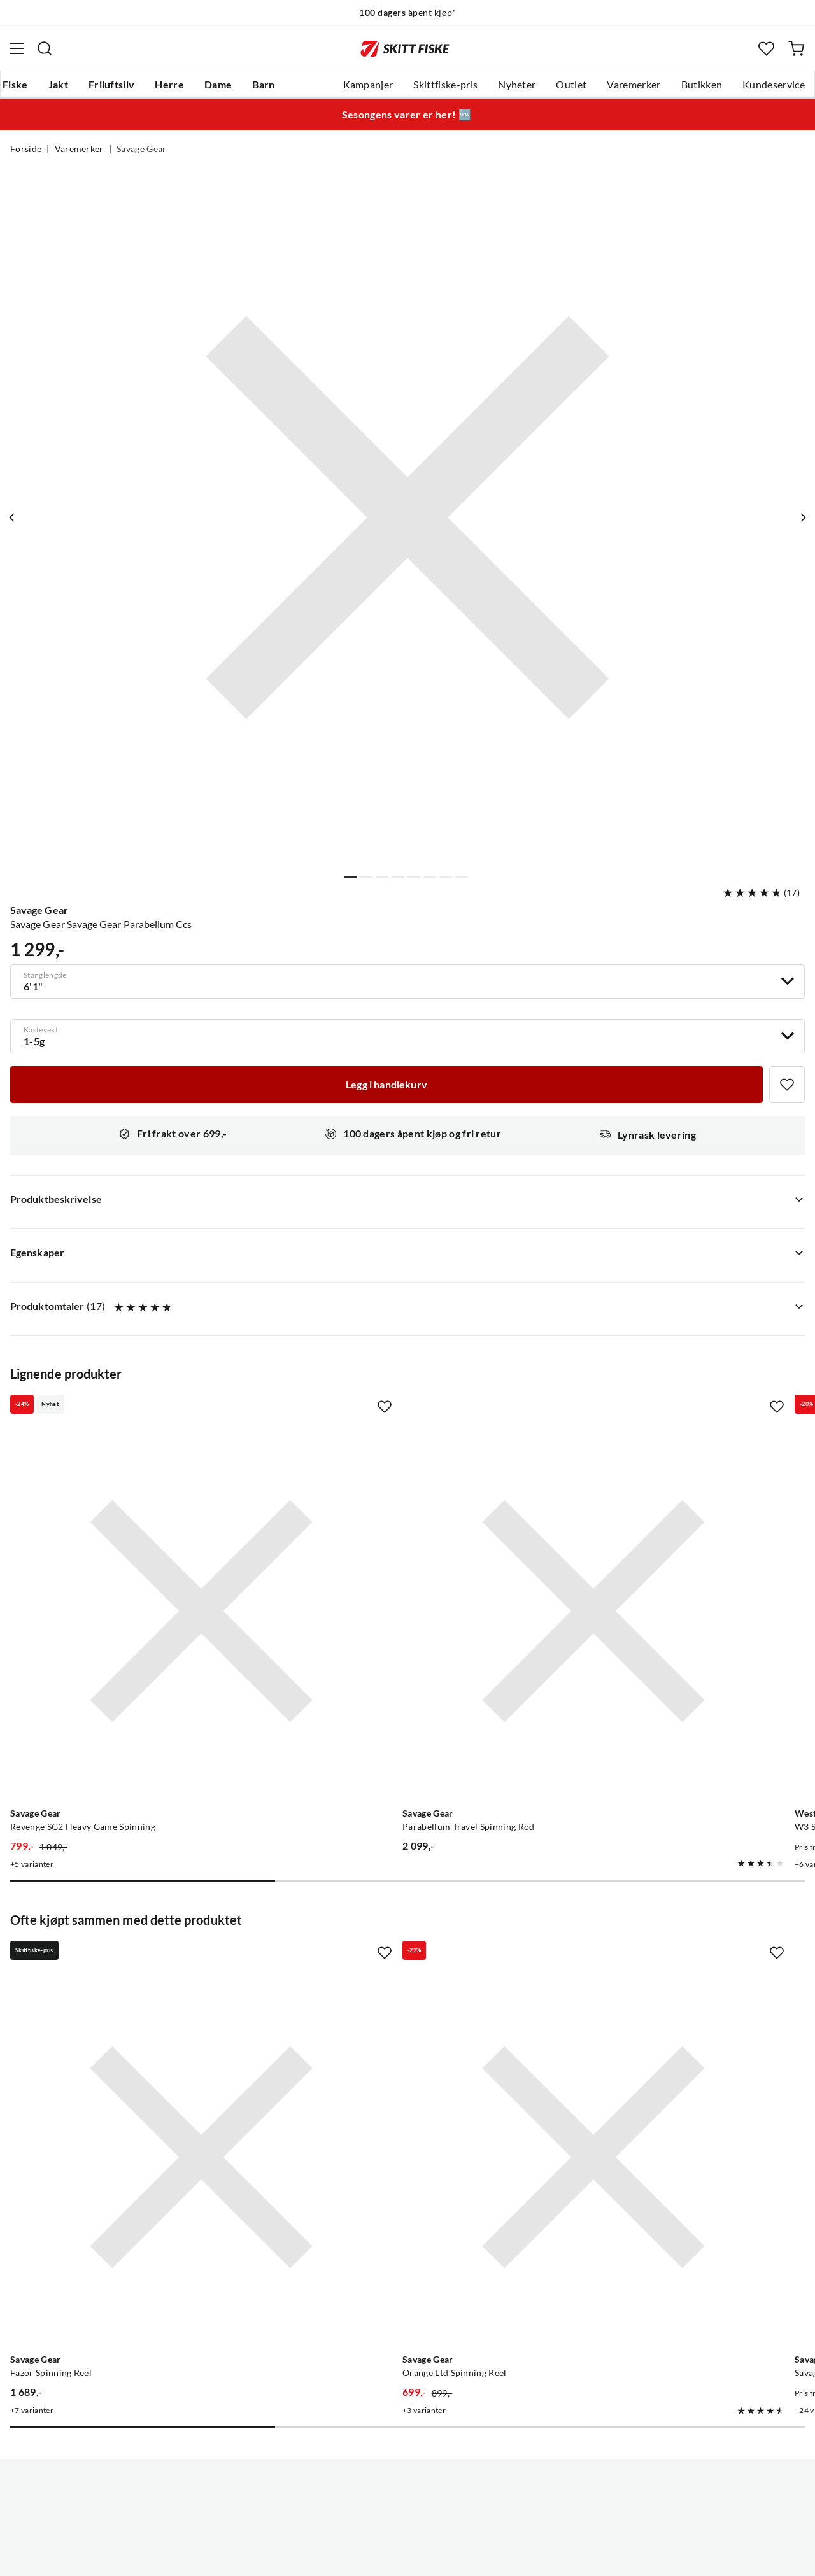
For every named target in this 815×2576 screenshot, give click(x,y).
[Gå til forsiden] (405, 48)
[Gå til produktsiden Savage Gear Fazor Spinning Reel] (135, 1958)
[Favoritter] (766, 49)
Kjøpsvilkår (435, 2556)
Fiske (15, 84)
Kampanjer (368, 84)
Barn (263, 84)
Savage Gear (142, 149)
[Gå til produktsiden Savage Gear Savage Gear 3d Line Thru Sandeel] (654, 1958)
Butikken (702, 84)
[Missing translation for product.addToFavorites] (787, 1084)
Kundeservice (773, 84)
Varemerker (633, 84)
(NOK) (407, 2502)
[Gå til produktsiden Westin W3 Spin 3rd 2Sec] (654, 1545)
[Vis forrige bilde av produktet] (14, 517)
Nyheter (516, 84)
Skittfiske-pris (445, 84)
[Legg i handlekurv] (386, 1084)
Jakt (58, 84)
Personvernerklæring (357, 2556)
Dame (218, 84)
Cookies (485, 2556)
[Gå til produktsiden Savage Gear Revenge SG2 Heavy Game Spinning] (135, 1545)
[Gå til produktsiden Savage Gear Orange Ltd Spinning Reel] (395, 1958)
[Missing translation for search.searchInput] (45, 48)
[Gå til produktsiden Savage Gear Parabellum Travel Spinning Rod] (395, 1545)
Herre (169, 84)
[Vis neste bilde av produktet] (800, 517)
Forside (25, 149)
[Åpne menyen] (17, 48)
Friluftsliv (112, 84)
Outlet (571, 84)
